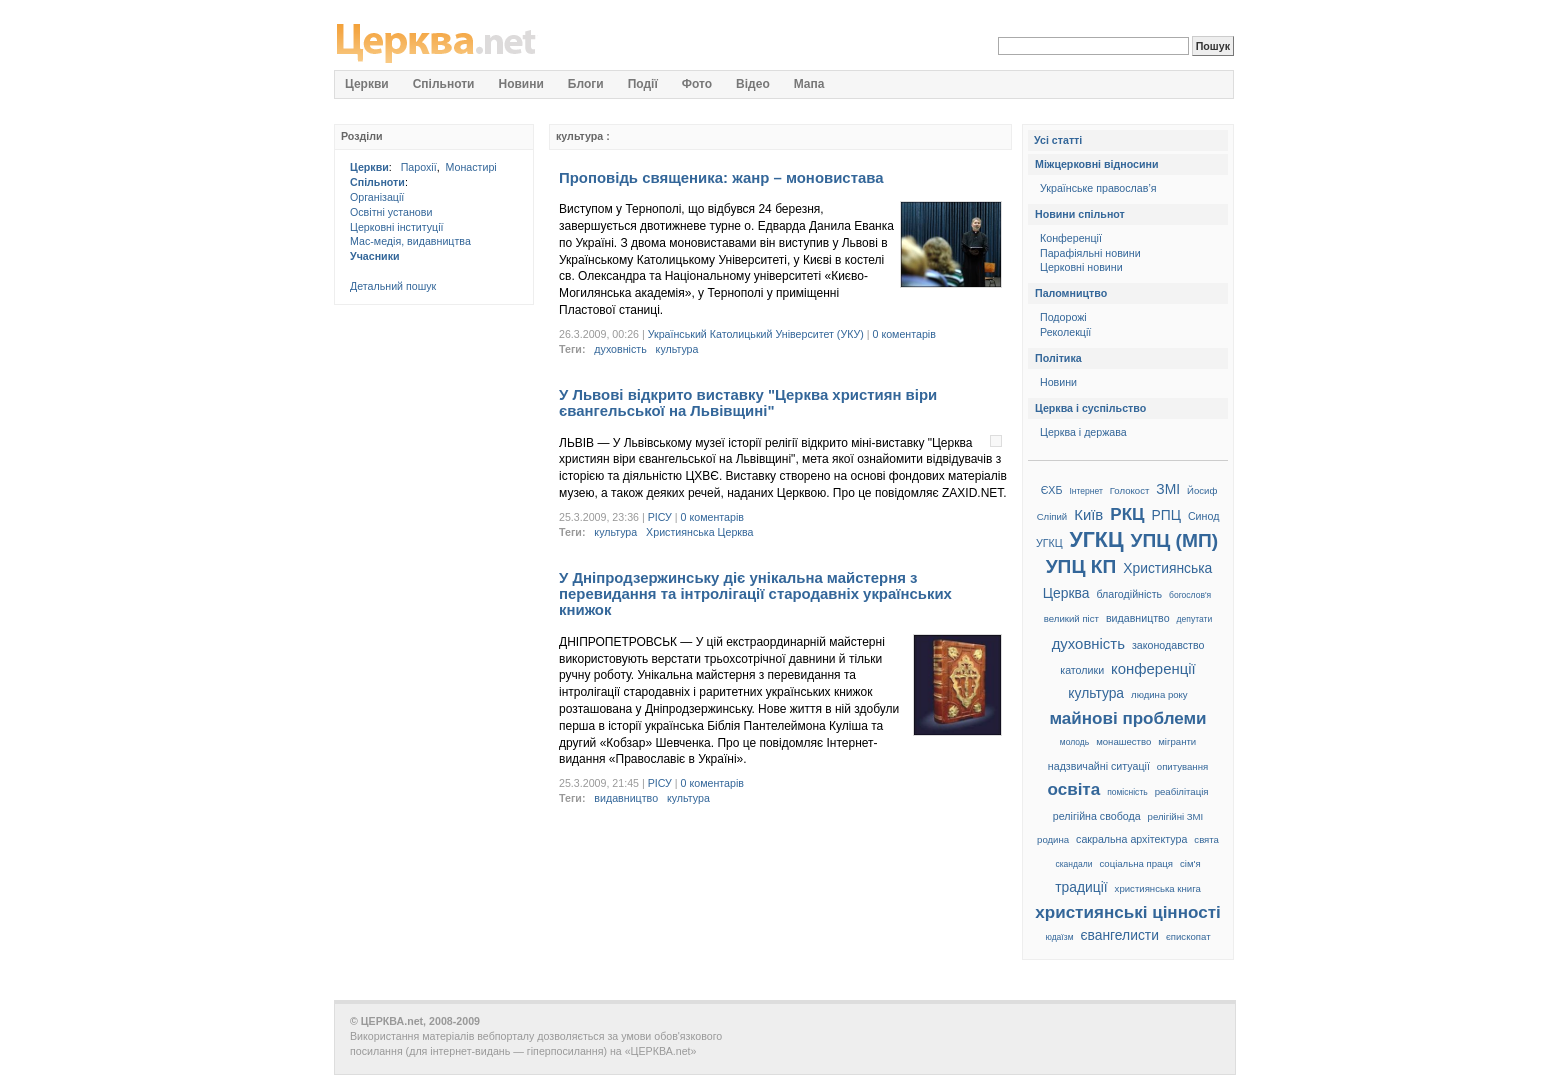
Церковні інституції (397, 227)
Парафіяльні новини (1090, 253)
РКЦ (1127, 514)
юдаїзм (1059, 937)
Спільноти (377, 182)
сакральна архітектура (1131, 839)
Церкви (369, 167)
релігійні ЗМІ (1176, 816)
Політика (1058, 358)
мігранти (1177, 741)
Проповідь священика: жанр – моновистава (721, 177)
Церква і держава (1083, 432)
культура (677, 349)
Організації (377, 197)
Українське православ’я (1098, 188)
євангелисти (1119, 935)
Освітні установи (391, 212)
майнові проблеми (1127, 718)
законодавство (1168, 645)
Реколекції (1065, 332)
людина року (1159, 694)
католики (1082, 670)
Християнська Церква (699, 532)
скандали (1073, 864)
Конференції (1071, 238)
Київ (1088, 514)
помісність (1127, 792)
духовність (620, 349)
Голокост (1130, 490)
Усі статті (1058, 140)
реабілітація (1182, 791)
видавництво (626, 798)
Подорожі (1063, 317)
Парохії (419, 167)
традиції (1081, 887)
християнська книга (1158, 888)
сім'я (1190, 863)
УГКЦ (1097, 540)
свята (1206, 839)
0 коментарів (904, 334)
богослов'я (1190, 595)
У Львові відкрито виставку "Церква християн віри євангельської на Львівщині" (748, 402)
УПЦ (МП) (1174, 540)
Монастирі (471, 167)
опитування (1182, 766)
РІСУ (660, 517)
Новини (1058, 382)
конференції (1153, 668)
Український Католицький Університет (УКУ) (756, 334)
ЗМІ (1168, 489)
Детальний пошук (393, 286)
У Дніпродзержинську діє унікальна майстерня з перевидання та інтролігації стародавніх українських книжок (755, 594)
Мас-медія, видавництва (410, 241)
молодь (1074, 742)
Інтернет (1085, 491)
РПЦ (1165, 515)
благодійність (1129, 594)
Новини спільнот (1080, 214)
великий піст (1071, 618)
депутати (1195, 619)
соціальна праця (1136, 863)
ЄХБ (1052, 490)
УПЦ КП (1081, 566)
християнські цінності (1127, 912)
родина (1053, 839)
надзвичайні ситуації (1099, 766)
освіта (1073, 789)
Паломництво (1071, 293)
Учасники (375, 256)
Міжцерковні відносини (1097, 164)
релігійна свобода (1097, 816)
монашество (1123, 741)
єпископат (1188, 936)
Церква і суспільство (1090, 408)
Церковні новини (1081, 267)
